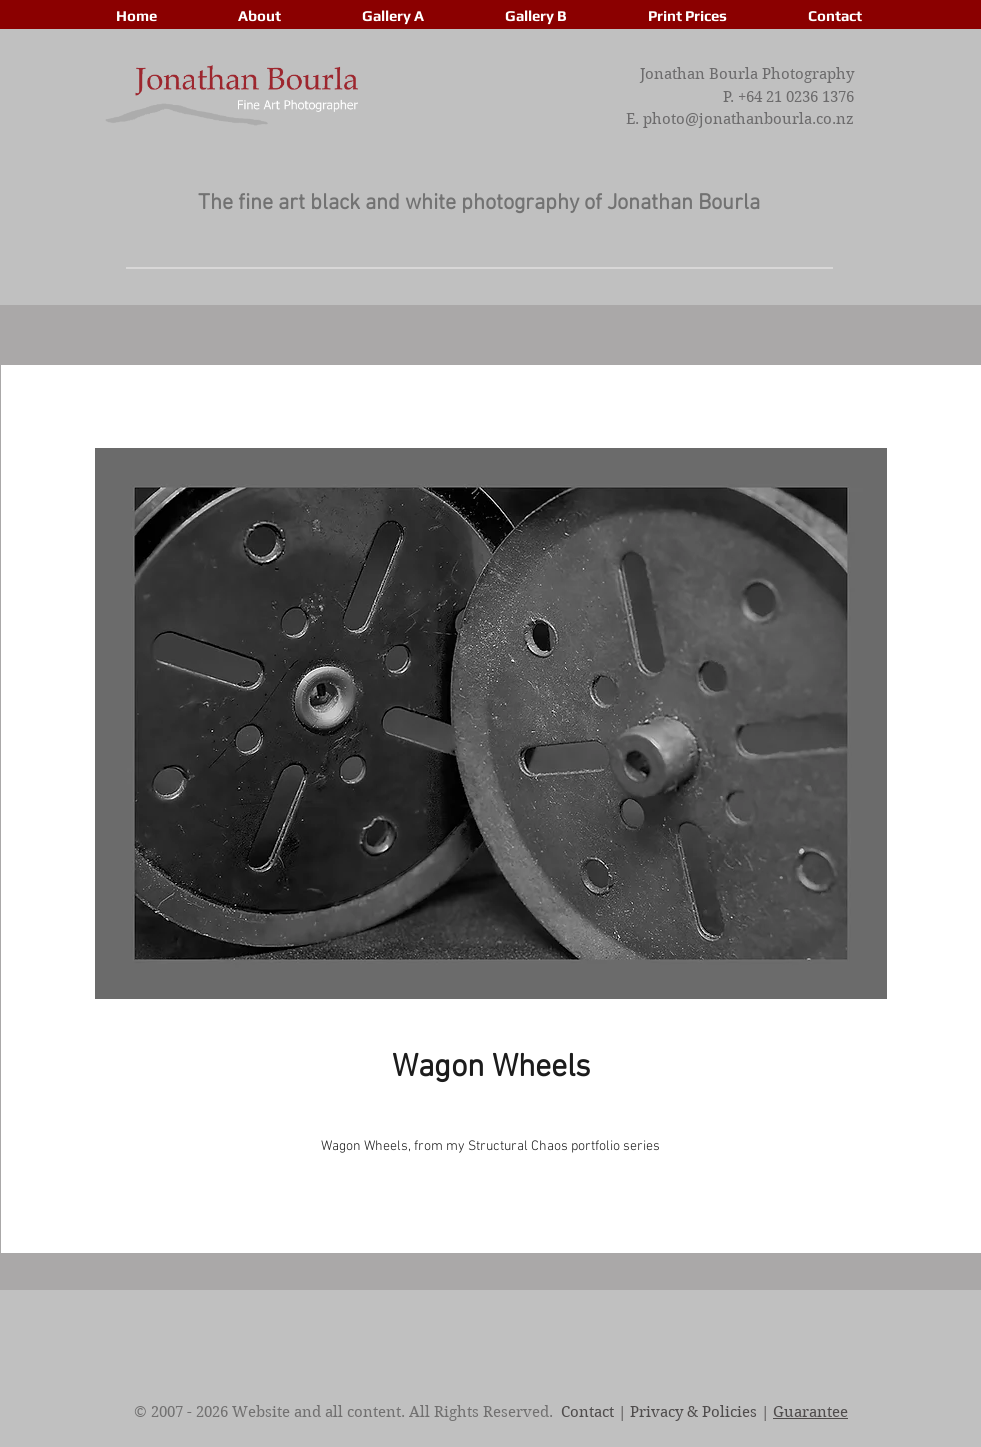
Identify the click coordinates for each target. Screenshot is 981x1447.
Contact (587, 1412)
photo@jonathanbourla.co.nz (748, 119)
